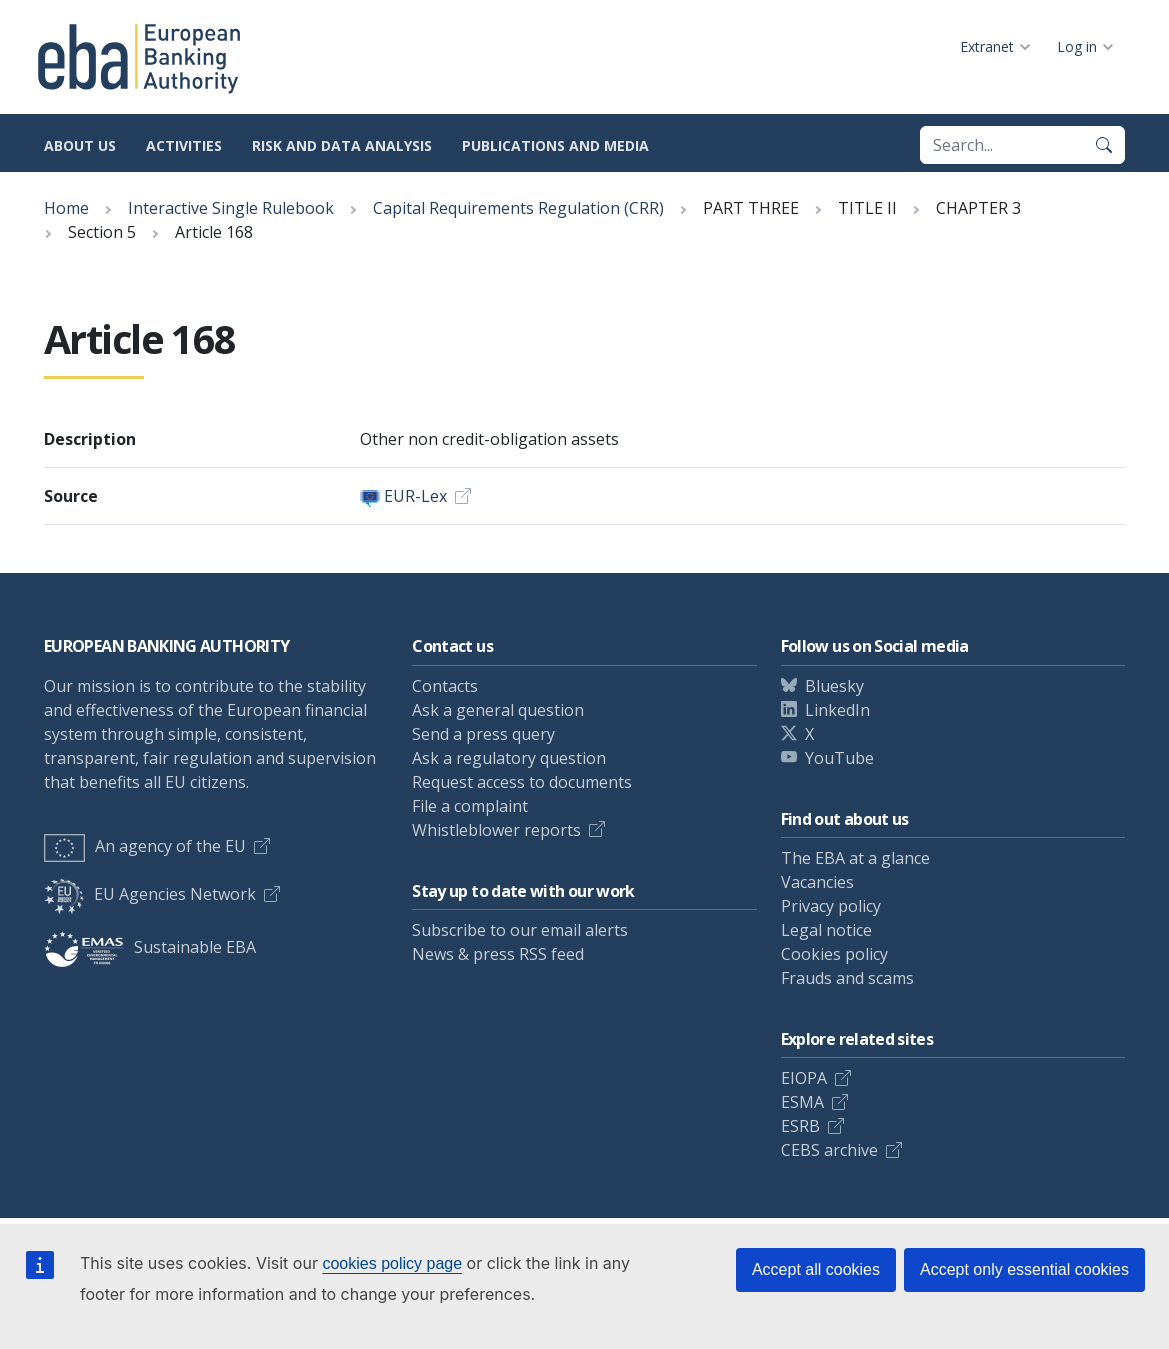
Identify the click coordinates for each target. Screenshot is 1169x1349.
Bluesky (834, 686)
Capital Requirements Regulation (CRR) (518, 208)
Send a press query (483, 734)
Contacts (445, 686)
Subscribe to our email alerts (520, 930)
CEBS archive (829, 1150)
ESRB (800, 1126)
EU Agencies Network (150, 894)
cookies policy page (392, 1263)
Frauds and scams (847, 978)
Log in (1077, 46)
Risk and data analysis (342, 145)
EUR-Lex (415, 496)
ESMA (802, 1102)
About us (80, 145)
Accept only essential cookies (1024, 1269)
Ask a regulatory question (509, 758)
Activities (184, 145)
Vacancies (817, 882)
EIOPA (804, 1078)
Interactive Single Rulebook (231, 208)
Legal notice (826, 930)
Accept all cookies (816, 1269)
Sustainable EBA (150, 947)
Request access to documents (522, 782)
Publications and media (555, 145)
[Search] (1104, 145)
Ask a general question (498, 710)
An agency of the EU (145, 846)
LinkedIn (837, 710)
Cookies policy (834, 954)
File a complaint (470, 806)
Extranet (987, 46)
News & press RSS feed (498, 954)
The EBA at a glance (855, 858)
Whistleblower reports (496, 830)
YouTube (839, 758)
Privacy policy (831, 906)
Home (66, 208)
